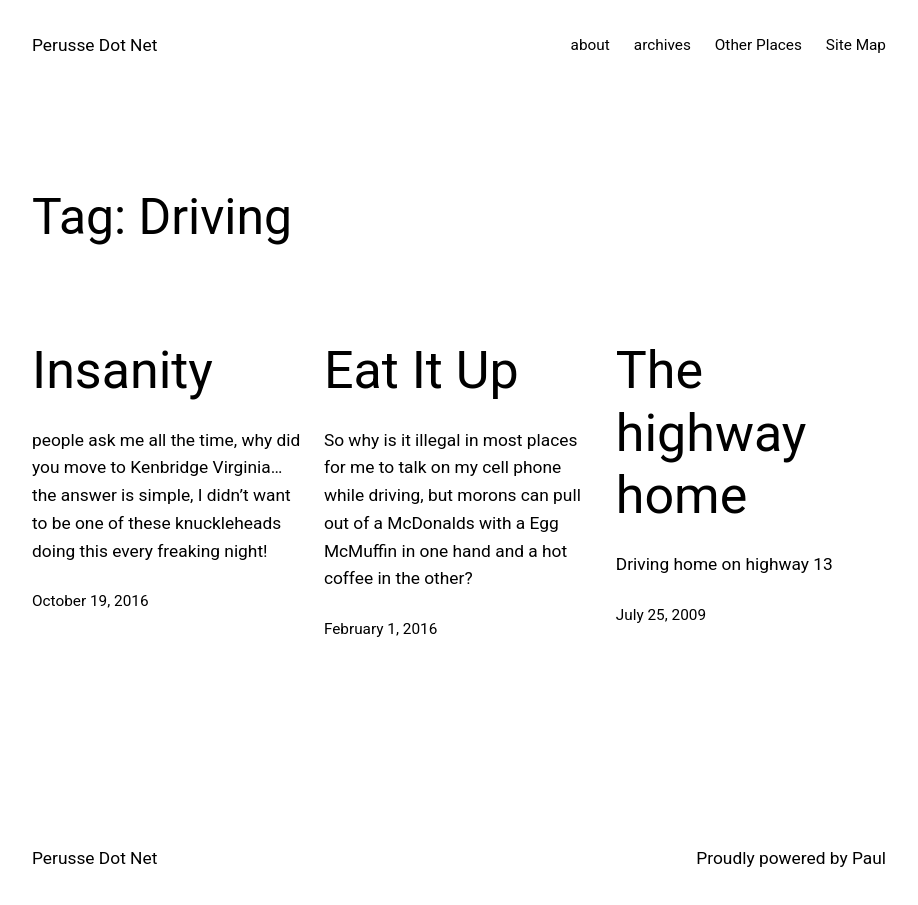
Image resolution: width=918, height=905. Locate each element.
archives (662, 45)
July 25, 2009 (661, 615)
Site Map (856, 45)
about (590, 45)
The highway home (711, 433)
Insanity (122, 370)
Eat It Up (421, 370)
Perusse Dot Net (94, 45)
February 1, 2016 (380, 629)
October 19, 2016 (90, 601)
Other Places (758, 45)
